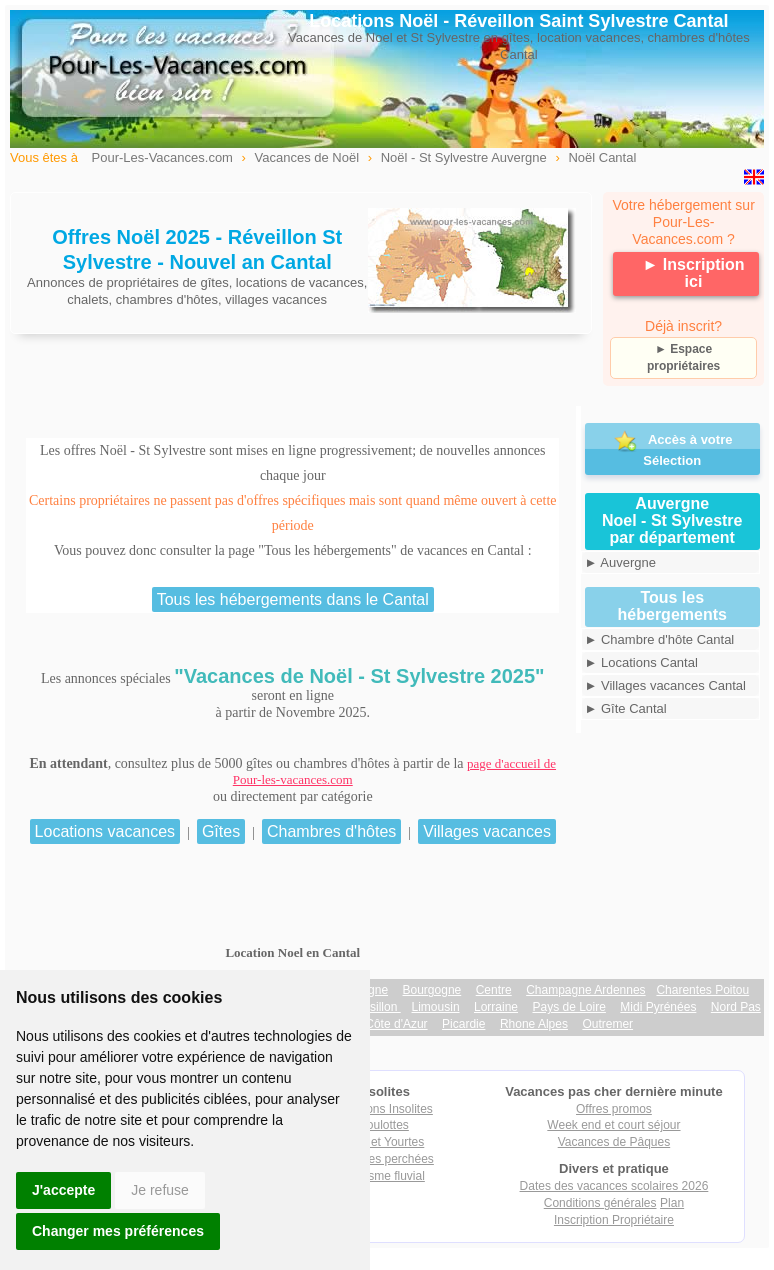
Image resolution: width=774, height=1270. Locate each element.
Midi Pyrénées (658, 1007)
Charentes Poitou (702, 990)
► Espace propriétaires (683, 357)
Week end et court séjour (613, 1125)
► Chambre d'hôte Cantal (660, 639)
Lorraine (496, 1007)
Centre (494, 990)
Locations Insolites (383, 1109)
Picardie (463, 1024)
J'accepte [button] (63, 1190)
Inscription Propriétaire (614, 1220)
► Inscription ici (693, 273)
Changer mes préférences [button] (118, 1231)
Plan (672, 1203)
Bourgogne (432, 990)
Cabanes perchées (383, 1159)
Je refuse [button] (160, 1190)
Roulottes (383, 1125)
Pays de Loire (569, 1007)
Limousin (436, 1007)
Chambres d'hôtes (331, 831)
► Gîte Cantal (626, 708)
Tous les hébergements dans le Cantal (293, 599)
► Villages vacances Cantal (666, 685)
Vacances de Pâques (614, 1142)
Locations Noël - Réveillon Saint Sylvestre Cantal (518, 21)
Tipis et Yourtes (384, 1142)
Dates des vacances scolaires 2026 (614, 1186)
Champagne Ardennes (585, 990)
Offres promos (614, 1109)
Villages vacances (487, 831)
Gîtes (221, 831)
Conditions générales (600, 1203)
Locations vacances (105, 831)
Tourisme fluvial (383, 1176)
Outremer (607, 1024)
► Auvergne (620, 562)
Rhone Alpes (534, 1024)
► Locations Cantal (641, 662)
